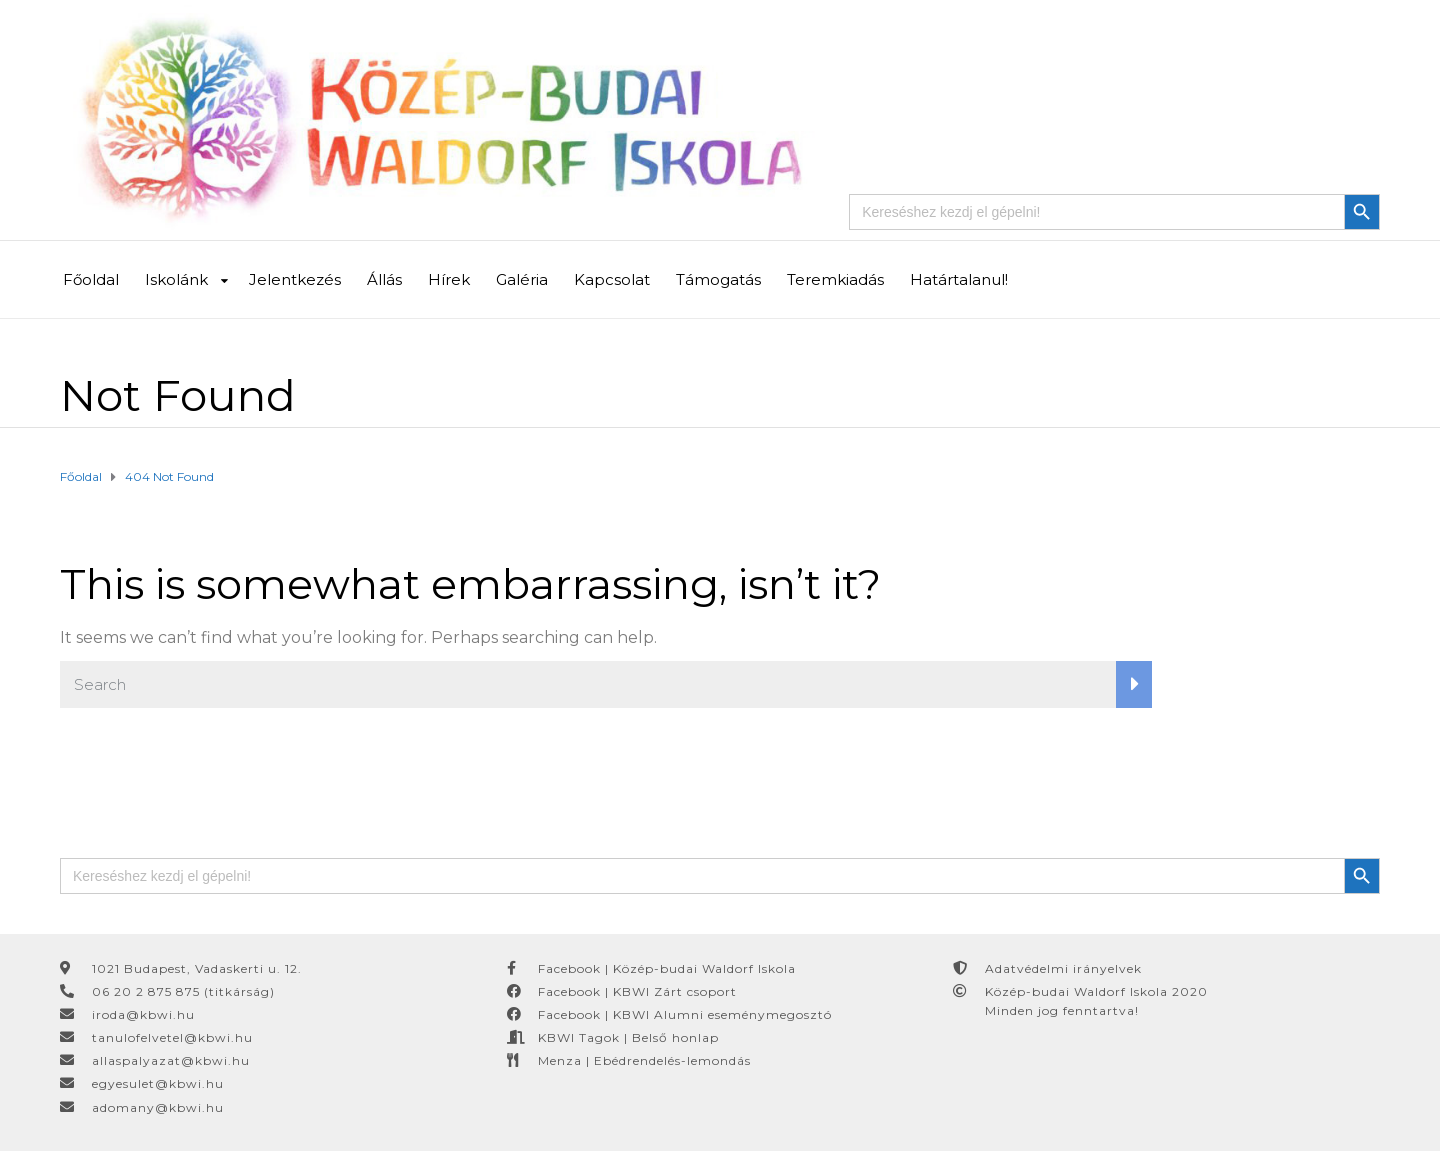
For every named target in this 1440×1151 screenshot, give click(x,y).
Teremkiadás (835, 279)
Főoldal (91, 279)
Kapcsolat (612, 279)
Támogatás (718, 279)
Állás (384, 279)
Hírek (449, 279)
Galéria (522, 279)
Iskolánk (176, 279)
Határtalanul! (959, 279)
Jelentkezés (295, 279)
